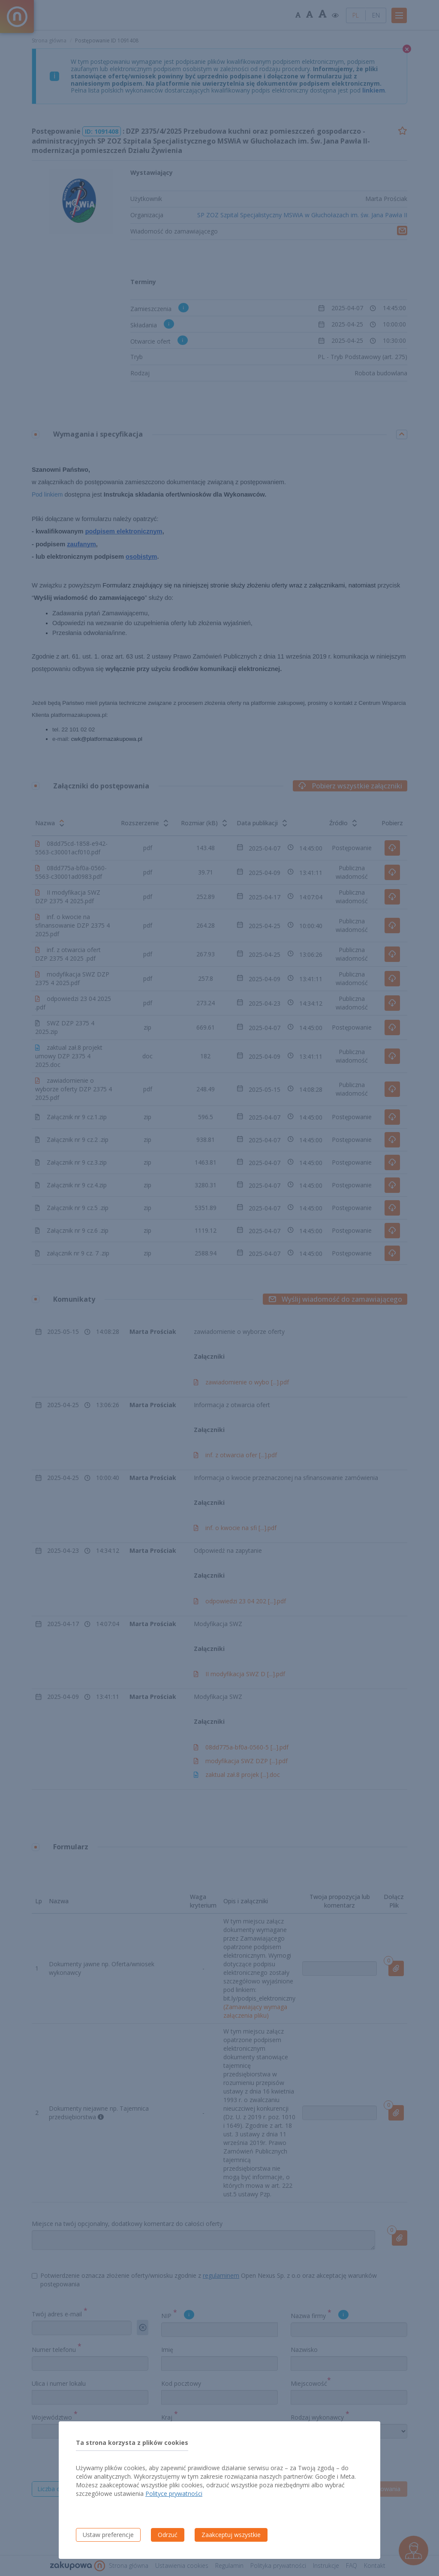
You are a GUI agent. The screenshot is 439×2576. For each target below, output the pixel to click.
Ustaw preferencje (108, 2535)
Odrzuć (167, 2535)
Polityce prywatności (173, 2493)
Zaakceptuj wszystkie (231, 2535)
